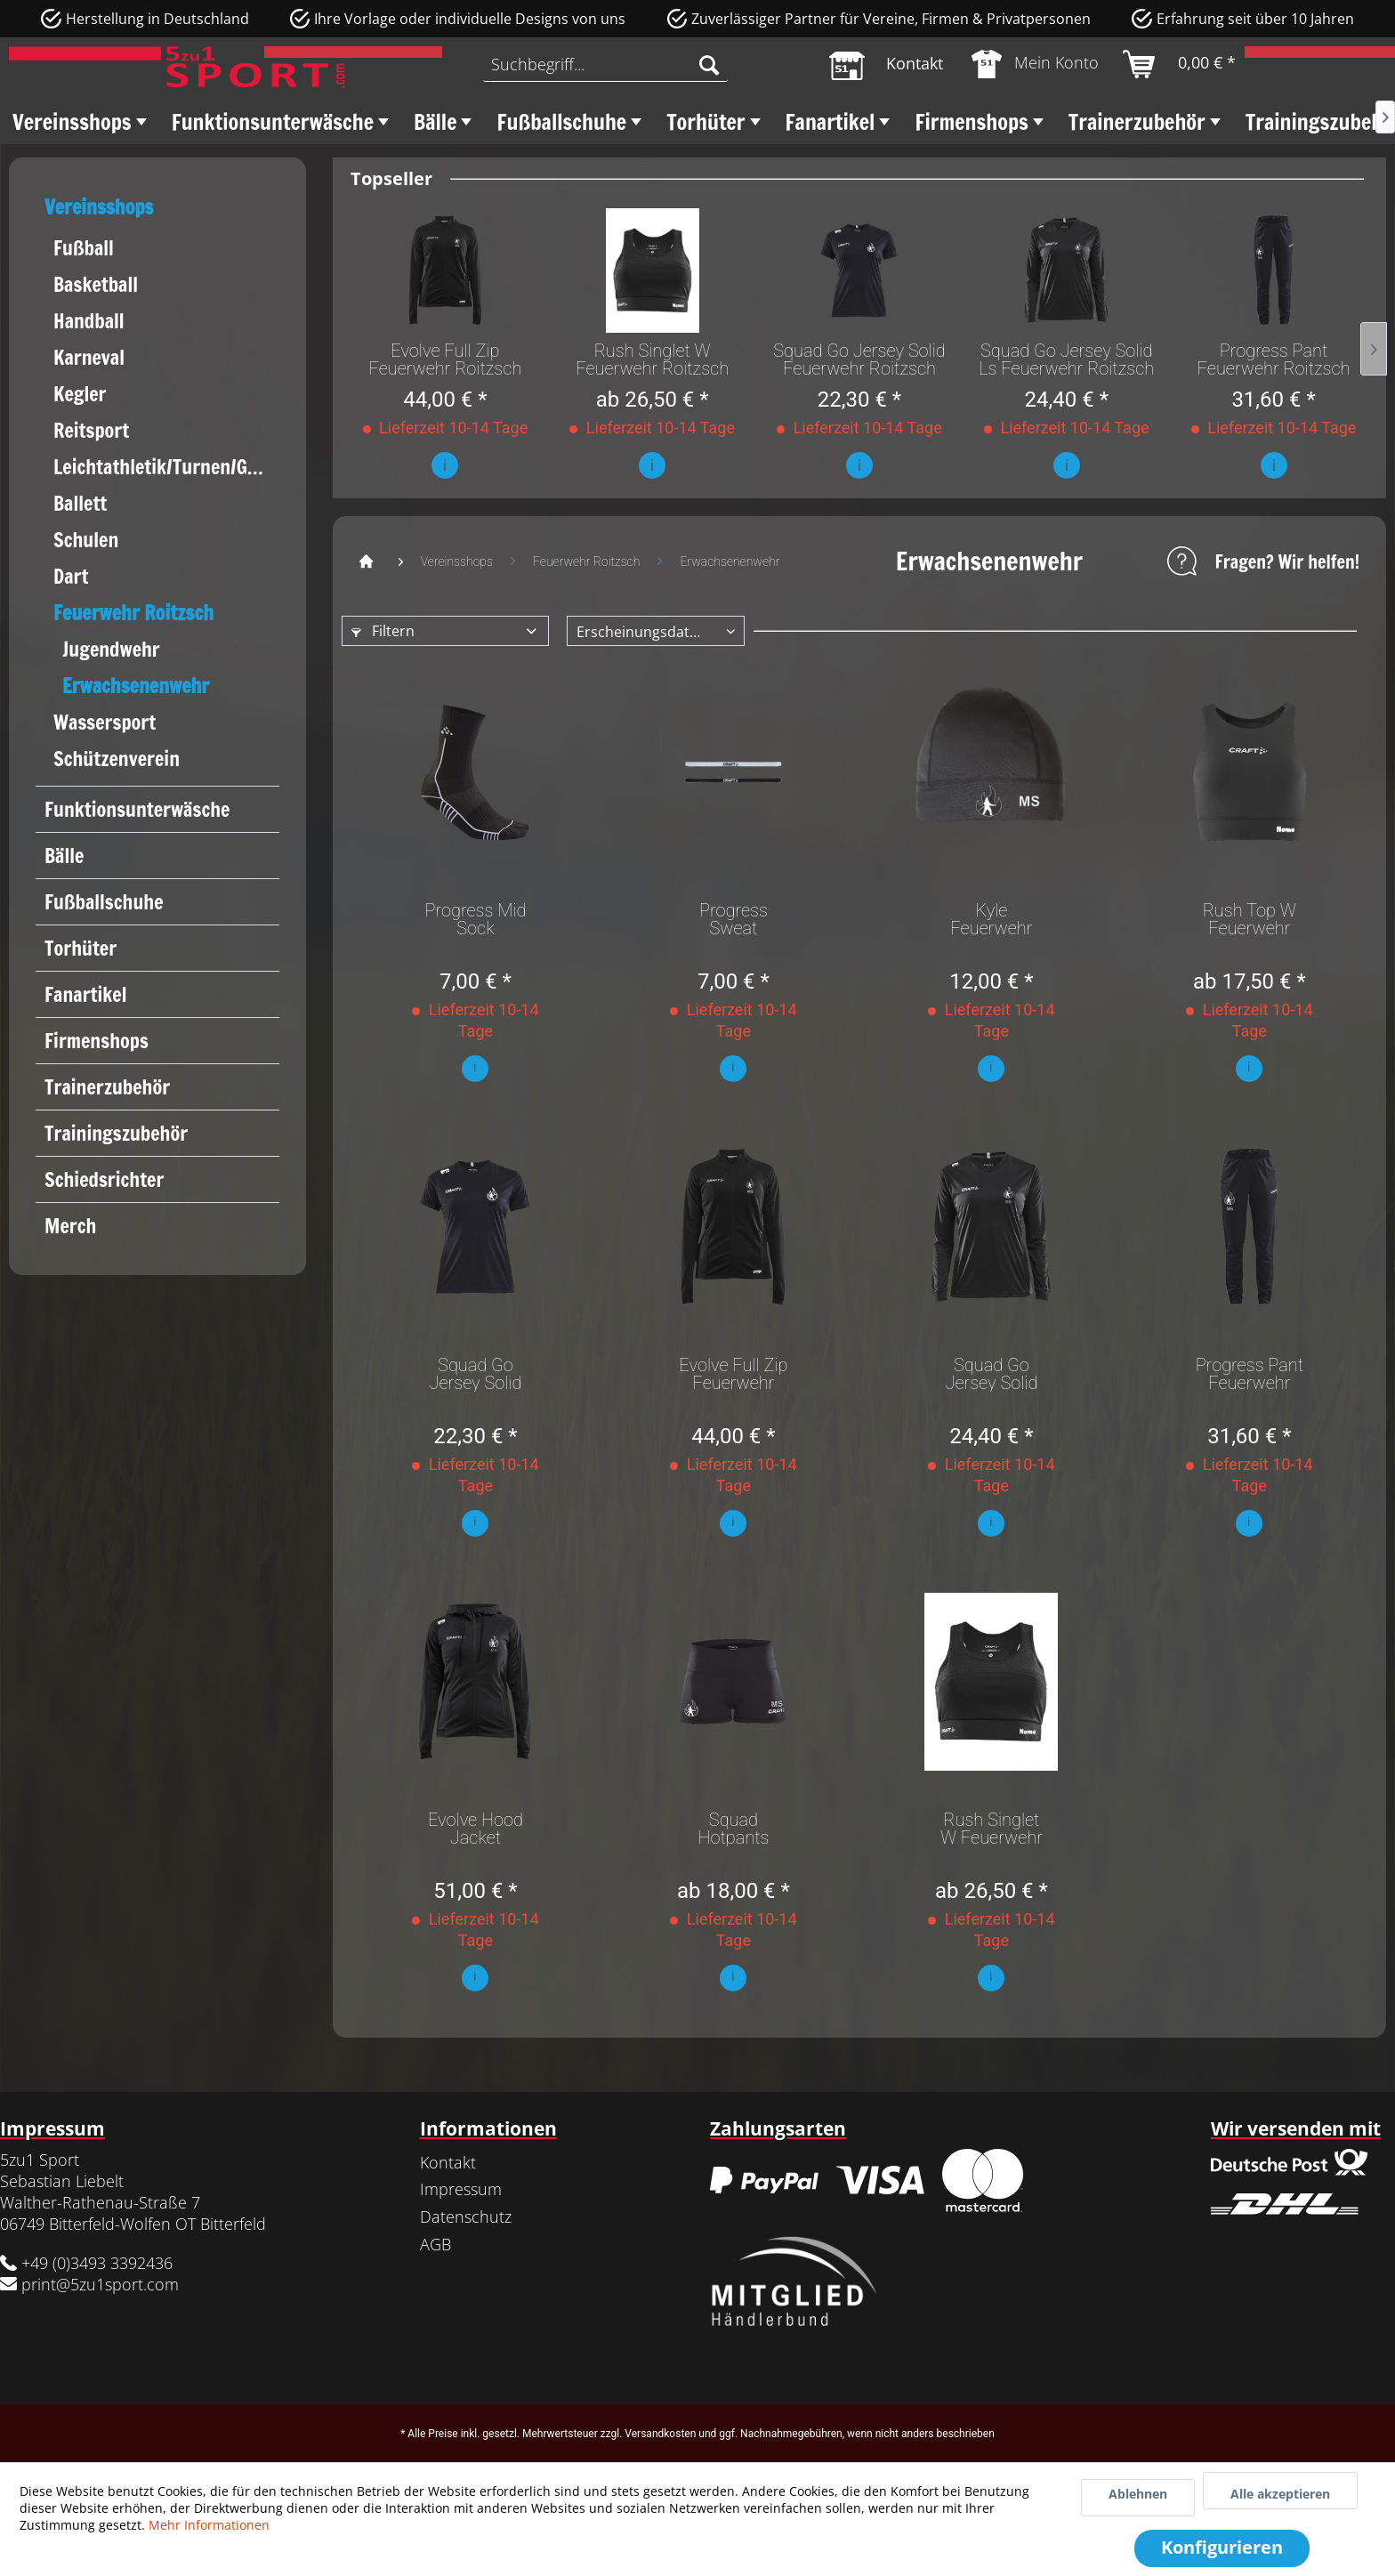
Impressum (461, 2189)
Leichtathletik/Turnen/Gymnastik (166, 466)
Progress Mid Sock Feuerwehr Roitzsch (475, 919)
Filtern (383, 631)
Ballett (80, 503)
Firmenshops (96, 1040)
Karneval (89, 357)
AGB (435, 2244)
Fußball (83, 248)
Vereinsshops (99, 207)
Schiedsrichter (104, 1179)
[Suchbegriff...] (605, 64)
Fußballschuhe (104, 902)
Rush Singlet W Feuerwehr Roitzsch (652, 359)
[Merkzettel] (886, 64)
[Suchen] (709, 64)
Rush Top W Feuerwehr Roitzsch (1249, 919)
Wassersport (104, 722)
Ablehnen (1138, 2493)
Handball (89, 321)
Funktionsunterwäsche (137, 809)
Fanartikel (85, 994)
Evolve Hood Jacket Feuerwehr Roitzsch (475, 1828)
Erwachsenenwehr (135, 685)
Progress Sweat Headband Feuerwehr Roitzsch (733, 919)
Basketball (95, 284)
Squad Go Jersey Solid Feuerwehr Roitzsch (859, 359)
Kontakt (448, 2162)
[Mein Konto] (1036, 64)
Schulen (85, 539)
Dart (70, 576)
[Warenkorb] (1180, 64)
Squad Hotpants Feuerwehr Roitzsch (733, 1828)
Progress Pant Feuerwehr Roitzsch (1274, 359)
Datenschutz (466, 2216)
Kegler (80, 394)
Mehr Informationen (209, 2524)
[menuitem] (605, 64)
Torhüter (80, 948)
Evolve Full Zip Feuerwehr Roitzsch (444, 359)
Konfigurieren (1222, 2547)
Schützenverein (116, 758)
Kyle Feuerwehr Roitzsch (991, 919)
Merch (70, 1226)
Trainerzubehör (107, 1087)
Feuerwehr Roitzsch (133, 612)
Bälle (64, 855)
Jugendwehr (111, 649)
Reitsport (91, 430)
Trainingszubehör (116, 1133)
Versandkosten (660, 2433)
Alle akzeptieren (1280, 2493)
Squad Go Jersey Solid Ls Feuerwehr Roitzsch (1066, 359)
